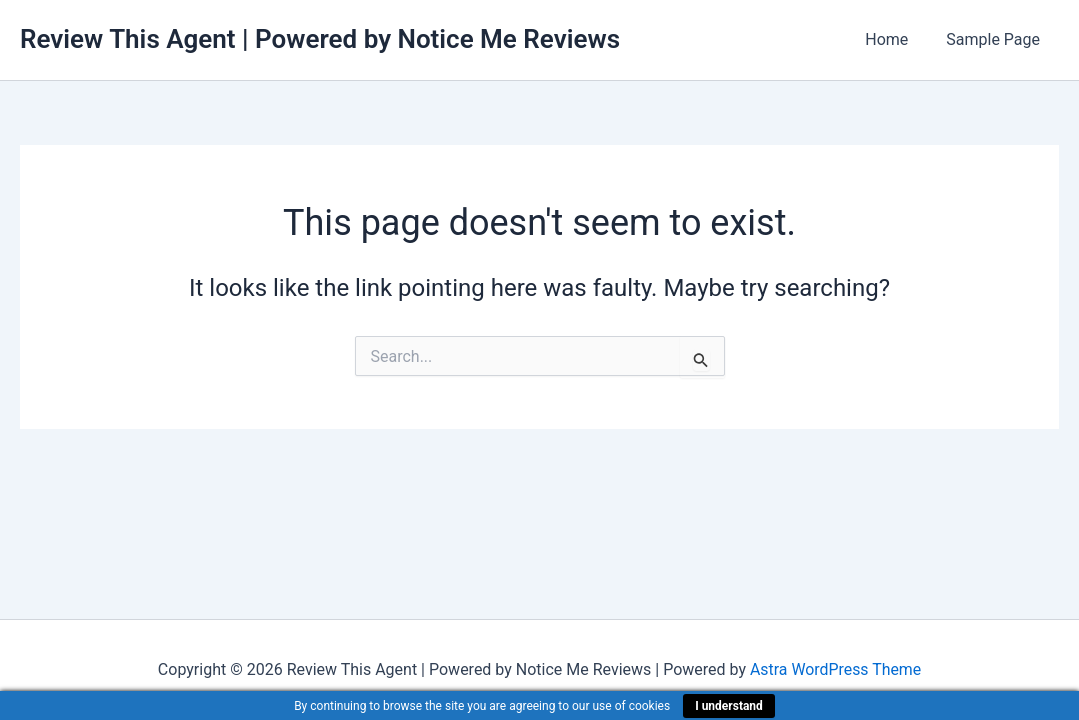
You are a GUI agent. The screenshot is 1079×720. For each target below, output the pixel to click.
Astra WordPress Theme (835, 669)
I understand (729, 706)
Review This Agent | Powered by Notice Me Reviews (320, 39)
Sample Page (996, 39)
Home (895, 39)
